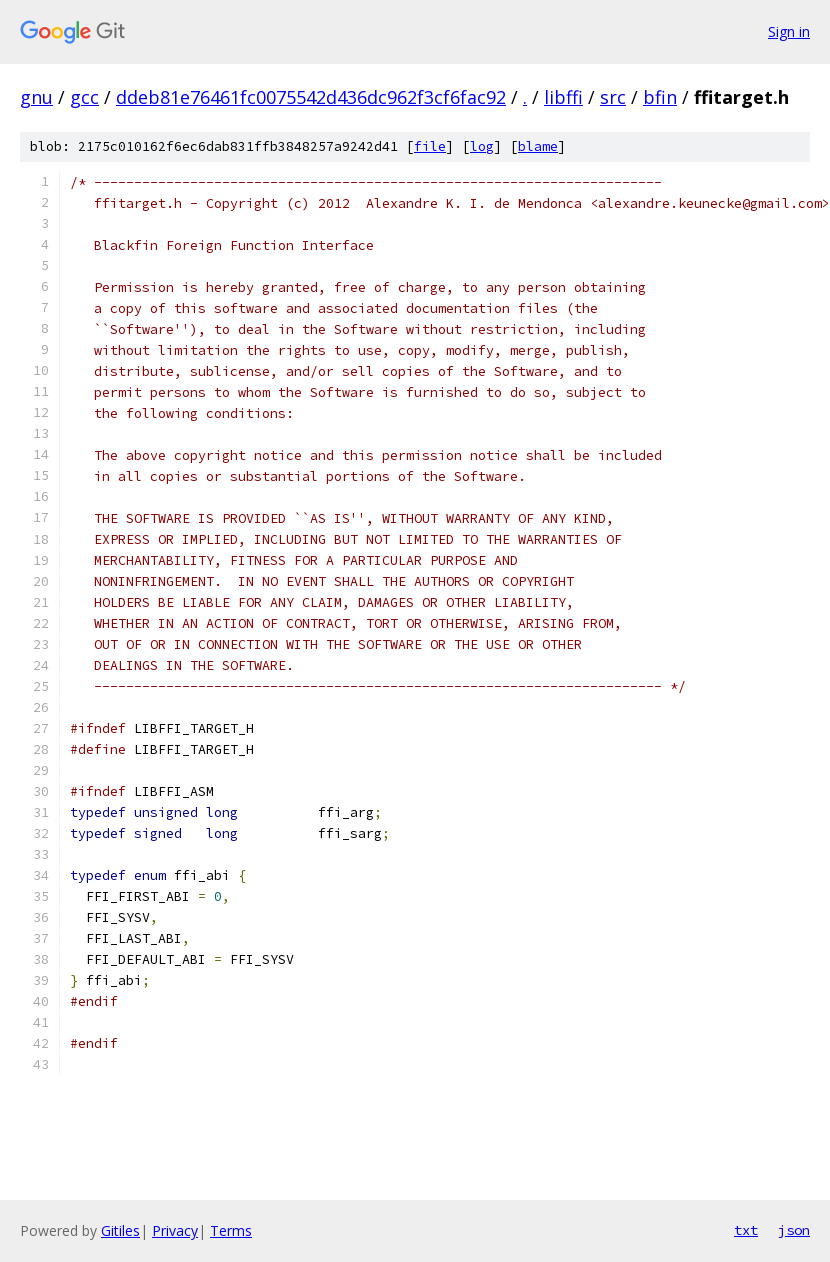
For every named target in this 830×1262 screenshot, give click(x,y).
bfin (660, 97)
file (430, 146)
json (794, 1230)
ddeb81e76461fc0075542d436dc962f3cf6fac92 (311, 97)
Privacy (175, 1230)
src (613, 97)
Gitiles (120, 1230)
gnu (36, 97)
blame (538, 146)
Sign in (789, 31)
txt (746, 1230)
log (482, 146)
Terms (231, 1230)
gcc (84, 97)
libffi (563, 97)
